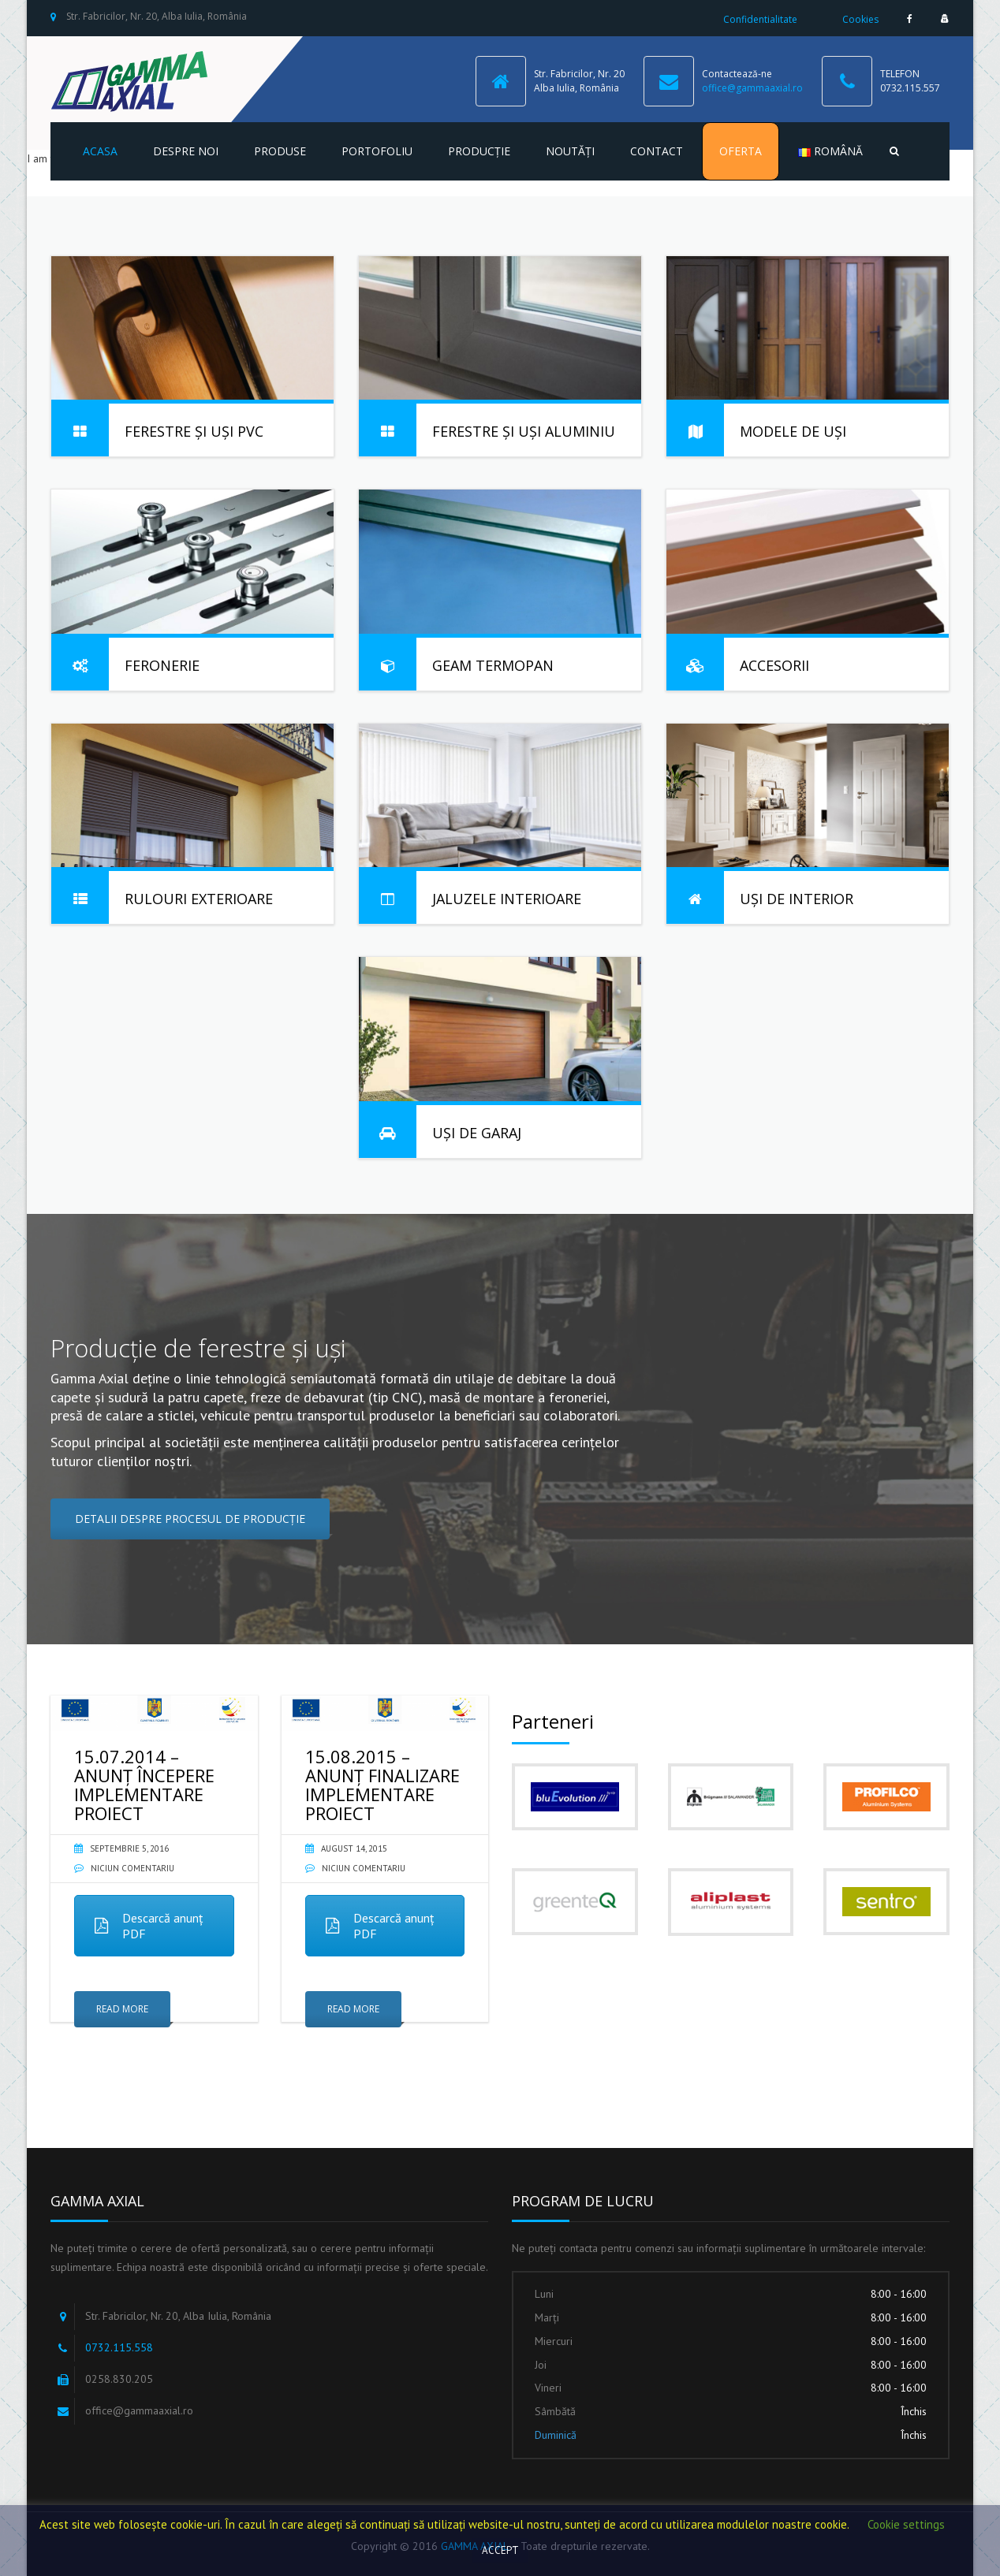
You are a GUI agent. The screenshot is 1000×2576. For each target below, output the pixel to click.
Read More (122, 2009)
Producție (479, 150)
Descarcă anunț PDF (149, 1925)
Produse (280, 150)
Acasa (100, 150)
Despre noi (185, 150)
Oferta (740, 150)
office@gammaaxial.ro (752, 88)
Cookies (860, 19)
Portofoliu (376, 150)
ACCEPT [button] (500, 2550)
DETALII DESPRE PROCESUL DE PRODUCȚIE (190, 1518)
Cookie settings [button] (906, 2524)
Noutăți (570, 150)
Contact (656, 150)
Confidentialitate (760, 19)
